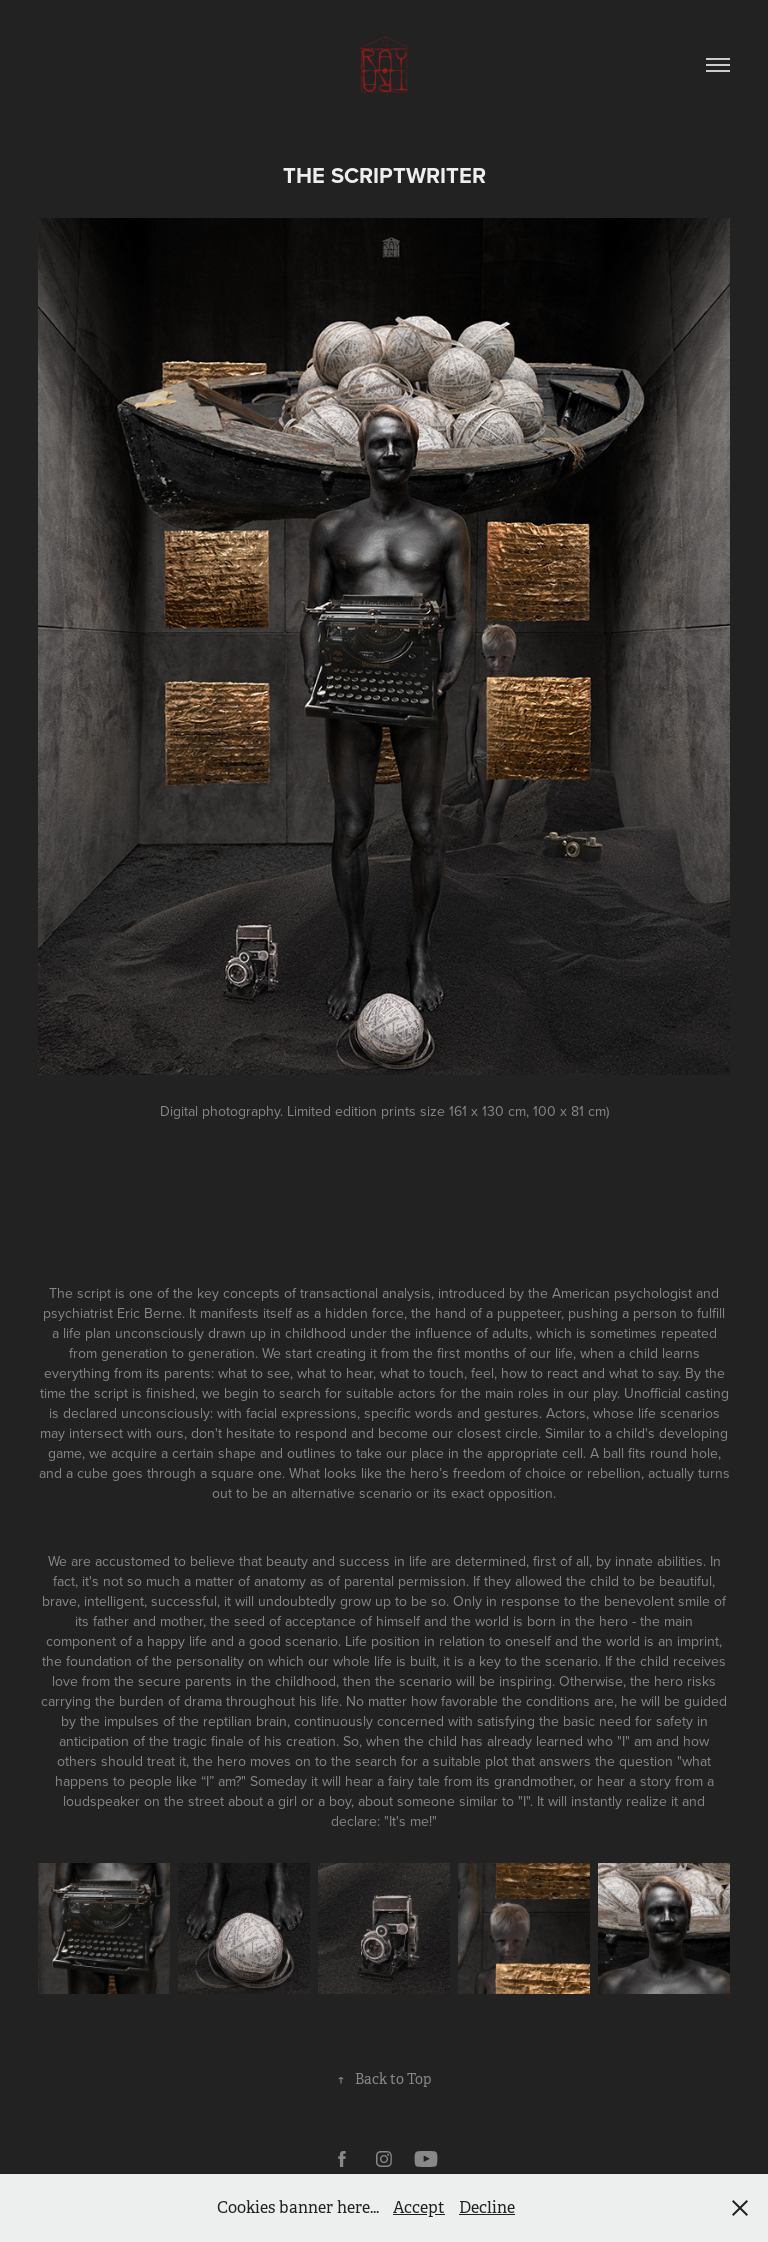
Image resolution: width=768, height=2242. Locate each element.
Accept (419, 2207)
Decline (487, 2207)
